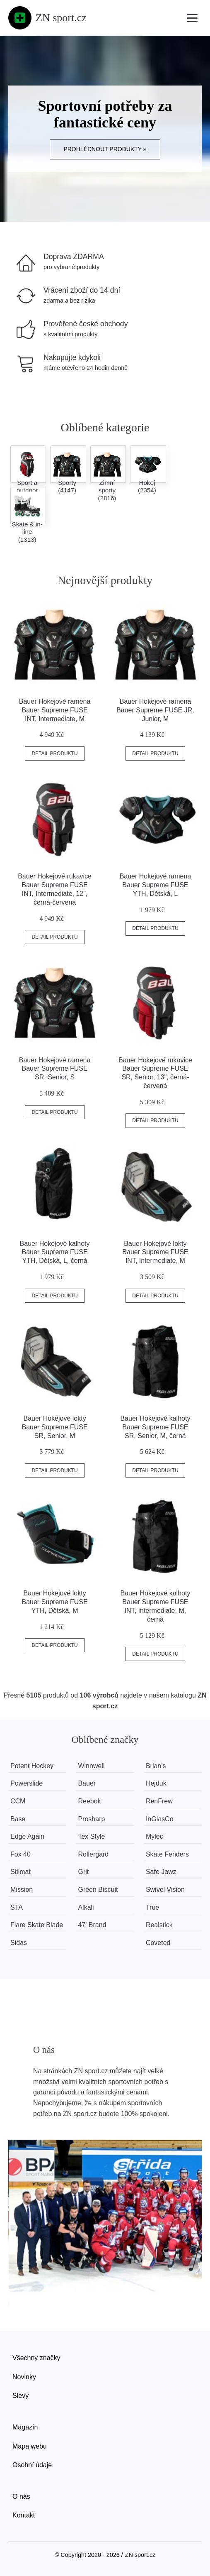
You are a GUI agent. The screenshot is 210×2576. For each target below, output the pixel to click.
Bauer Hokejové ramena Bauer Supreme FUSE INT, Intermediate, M (55, 710)
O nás (21, 2496)
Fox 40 (20, 1854)
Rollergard (93, 1854)
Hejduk (156, 1783)
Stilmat (20, 1871)
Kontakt (23, 2515)
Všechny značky (36, 2357)
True (152, 1907)
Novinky (24, 2376)
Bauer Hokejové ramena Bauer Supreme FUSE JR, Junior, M (155, 710)
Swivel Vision (165, 1889)
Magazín (25, 2427)
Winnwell (91, 1765)
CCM (17, 1801)
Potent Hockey (31, 1765)
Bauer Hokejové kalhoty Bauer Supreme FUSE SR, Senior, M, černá (155, 1427)
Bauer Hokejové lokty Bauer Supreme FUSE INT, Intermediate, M (155, 1252)
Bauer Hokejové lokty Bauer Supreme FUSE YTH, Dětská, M (54, 1602)
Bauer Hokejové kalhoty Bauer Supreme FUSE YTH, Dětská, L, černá (55, 1252)
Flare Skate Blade (36, 1924)
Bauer (87, 1783)
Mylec (154, 1836)
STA (16, 1907)
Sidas (18, 1942)
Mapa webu (29, 2446)
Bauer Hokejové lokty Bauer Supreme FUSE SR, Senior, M (54, 1427)
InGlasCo (160, 1819)
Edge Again (27, 1836)
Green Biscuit (98, 1889)
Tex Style (91, 1836)
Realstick (159, 1924)
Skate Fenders (167, 1854)
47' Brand (92, 1924)
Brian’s (156, 1765)
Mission (21, 1889)
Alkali (86, 1907)
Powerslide (26, 1783)
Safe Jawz (161, 1871)
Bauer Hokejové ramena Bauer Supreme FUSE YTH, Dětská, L (155, 885)
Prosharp (91, 1819)
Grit (83, 1871)
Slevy (20, 2395)
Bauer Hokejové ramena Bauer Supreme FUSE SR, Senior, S (55, 1069)
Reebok (89, 1801)
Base (17, 1819)
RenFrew (159, 1801)
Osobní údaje (32, 2464)
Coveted (158, 1942)
